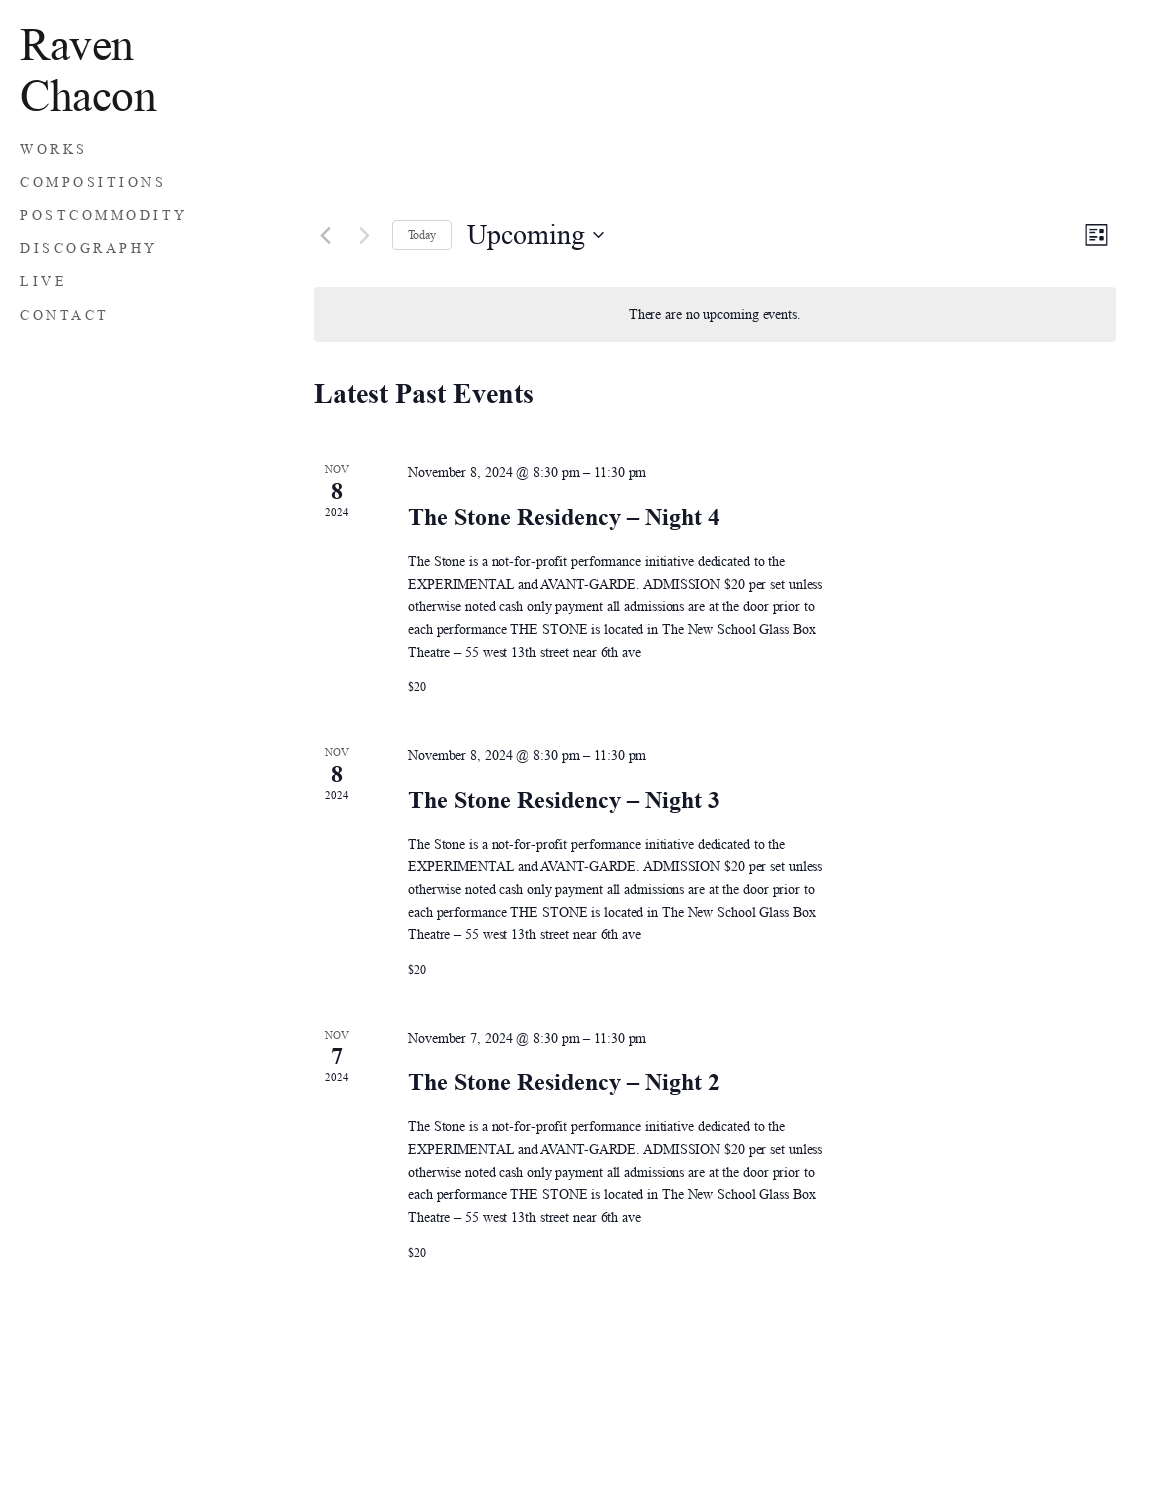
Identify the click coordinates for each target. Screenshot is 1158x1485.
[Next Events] (365, 235)
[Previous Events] (326, 235)
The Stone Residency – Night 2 (564, 1082)
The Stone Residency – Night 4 (564, 517)
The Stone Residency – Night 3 (564, 800)
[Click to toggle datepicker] (535, 235)
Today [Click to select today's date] (422, 234)
